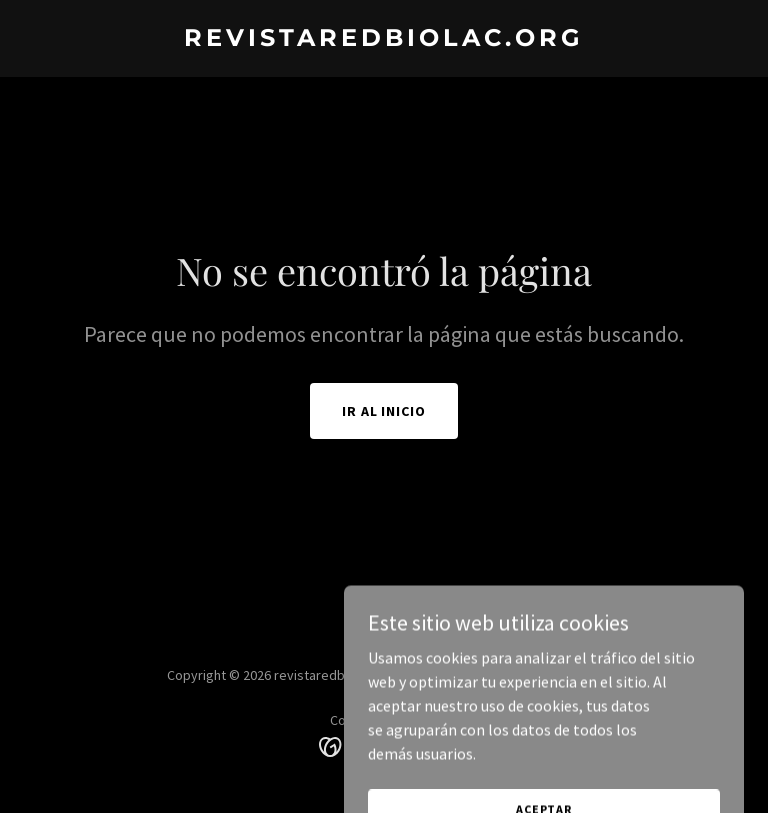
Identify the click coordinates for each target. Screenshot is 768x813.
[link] (384, 40)
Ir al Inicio (384, 411)
